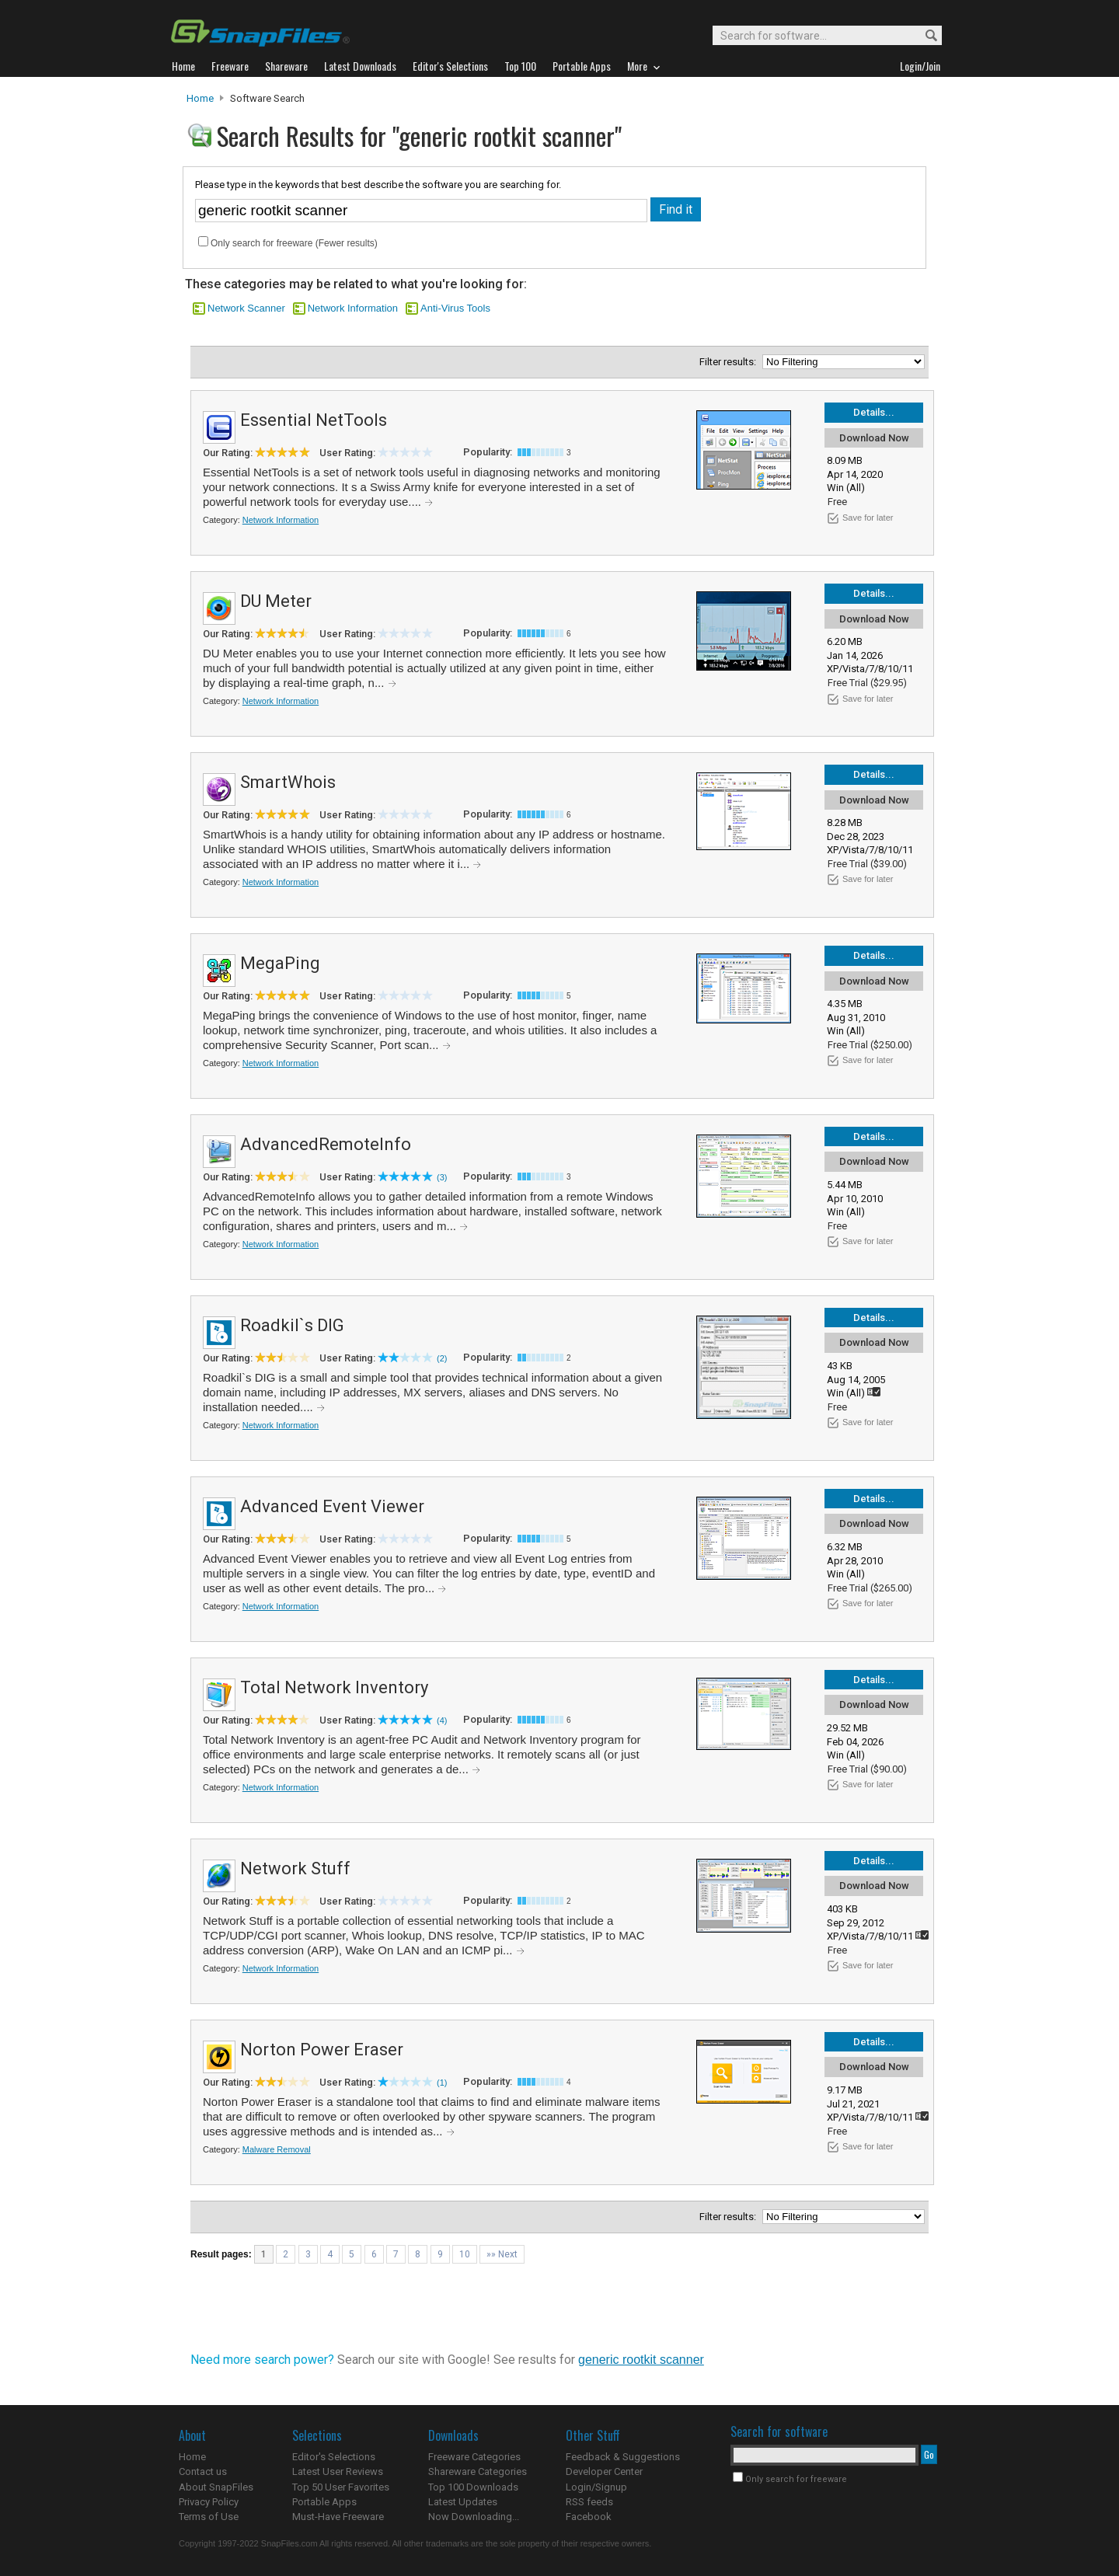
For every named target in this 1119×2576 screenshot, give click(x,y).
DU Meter (276, 601)
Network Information (353, 308)
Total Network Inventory (334, 1687)
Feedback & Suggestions (623, 2457)
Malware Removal (276, 2149)
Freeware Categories (474, 2457)
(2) (442, 1358)
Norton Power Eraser (321, 2049)
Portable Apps (324, 2502)
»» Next (502, 2254)
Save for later (867, 517)
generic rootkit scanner (641, 2359)
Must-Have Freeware (338, 2516)
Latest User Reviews (337, 2471)
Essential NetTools (313, 420)
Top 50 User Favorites (340, 2487)
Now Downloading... (473, 2516)
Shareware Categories (477, 2471)
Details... (873, 412)
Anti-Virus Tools (455, 308)
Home (200, 98)
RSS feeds (589, 2502)
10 (464, 2254)
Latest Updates (462, 2502)
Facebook (589, 2516)
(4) (442, 1720)
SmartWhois (288, 782)
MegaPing (280, 963)
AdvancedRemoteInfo (325, 1144)
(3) (442, 1177)
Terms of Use (209, 2516)
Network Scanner (246, 308)
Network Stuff (295, 1868)
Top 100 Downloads (473, 2487)
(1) (442, 2082)
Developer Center (604, 2471)
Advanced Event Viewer (332, 1506)
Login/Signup (596, 2487)
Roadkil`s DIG (292, 1325)
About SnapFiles (216, 2487)
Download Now (874, 438)
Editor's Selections (333, 2457)
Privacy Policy (209, 2502)
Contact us (203, 2471)
